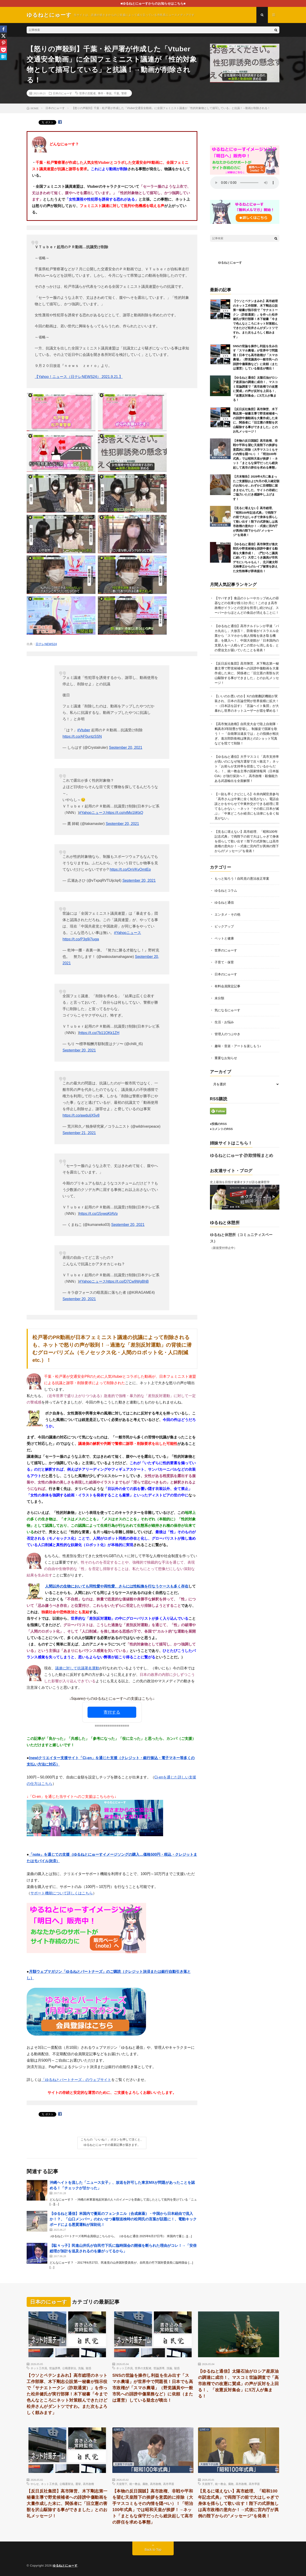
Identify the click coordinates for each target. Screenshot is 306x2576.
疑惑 (88, 2368)
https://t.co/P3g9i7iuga (80, 939)
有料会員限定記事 (227, 986)
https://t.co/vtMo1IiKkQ (124, 813)
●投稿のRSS (218, 1124)
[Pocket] (3, 49)
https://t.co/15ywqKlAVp (98, 1214)
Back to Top (153, 2549)
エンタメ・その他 (227, 914)
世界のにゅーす (226, 950)
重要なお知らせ (226, 1058)
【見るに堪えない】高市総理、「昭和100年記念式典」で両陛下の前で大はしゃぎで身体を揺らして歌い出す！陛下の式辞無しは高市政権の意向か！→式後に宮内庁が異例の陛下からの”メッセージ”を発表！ (255, 521)
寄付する (112, 1712)
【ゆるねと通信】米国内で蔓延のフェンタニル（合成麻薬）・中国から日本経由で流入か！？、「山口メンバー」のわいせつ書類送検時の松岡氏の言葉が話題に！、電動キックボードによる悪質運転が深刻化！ (123, 2219)
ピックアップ (224, 926)
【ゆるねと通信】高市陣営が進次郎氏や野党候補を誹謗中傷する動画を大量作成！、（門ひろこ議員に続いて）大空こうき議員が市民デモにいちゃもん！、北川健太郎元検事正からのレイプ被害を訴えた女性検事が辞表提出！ (255, 557)
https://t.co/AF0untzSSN (82, 736)
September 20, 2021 (125, 747)
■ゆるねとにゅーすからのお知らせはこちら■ (153, 3)
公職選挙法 (69, 2368)
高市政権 (88, 2483)
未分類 (219, 998)
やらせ (35, 2483)
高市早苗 (168, 2483)
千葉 (116, 93)
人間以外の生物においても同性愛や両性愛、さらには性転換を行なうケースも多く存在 (116, 1586)
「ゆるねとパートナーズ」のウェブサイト (76, 2080)
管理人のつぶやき (227, 1034)
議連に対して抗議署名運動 (77, 1668)
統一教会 (134, 2483)
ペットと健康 (224, 938)
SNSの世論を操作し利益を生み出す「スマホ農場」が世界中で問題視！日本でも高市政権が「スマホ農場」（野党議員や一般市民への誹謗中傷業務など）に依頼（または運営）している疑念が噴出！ (152, 2388)
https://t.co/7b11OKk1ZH (99, 1033)
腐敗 (145, 2483)
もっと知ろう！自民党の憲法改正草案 (242, 878)
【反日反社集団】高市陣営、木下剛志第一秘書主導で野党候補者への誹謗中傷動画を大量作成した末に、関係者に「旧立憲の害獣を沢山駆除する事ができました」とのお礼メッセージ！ (247, 673)
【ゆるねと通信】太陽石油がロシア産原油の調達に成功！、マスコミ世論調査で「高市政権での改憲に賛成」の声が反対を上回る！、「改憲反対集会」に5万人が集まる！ (238, 2383)
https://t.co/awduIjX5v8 (80, 1115)
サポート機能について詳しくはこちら (61, 1893)
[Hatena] (3, 56)
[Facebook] (3, 29)
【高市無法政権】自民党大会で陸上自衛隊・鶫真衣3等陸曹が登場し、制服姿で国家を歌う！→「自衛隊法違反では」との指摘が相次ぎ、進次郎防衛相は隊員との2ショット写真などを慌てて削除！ (247, 733)
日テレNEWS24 (46, 644)
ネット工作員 (39, 2368)
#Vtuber (83, 730)
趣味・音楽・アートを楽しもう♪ (238, 1046)
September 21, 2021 (79, 1133)
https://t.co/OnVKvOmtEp (130, 869)
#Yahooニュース (92, 813)
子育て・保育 (224, 962)
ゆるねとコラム (226, 890)
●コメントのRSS (221, 1129)
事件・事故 (105, 93)
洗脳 (81, 2368)
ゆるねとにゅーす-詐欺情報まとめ (241, 1155)
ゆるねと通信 (224, 902)
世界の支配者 (87, 93)
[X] (3, 35)
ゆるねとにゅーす (230, 262)
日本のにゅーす (62, 93)
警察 (124, 93)
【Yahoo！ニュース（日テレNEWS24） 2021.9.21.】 (79, 377)
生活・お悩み (224, 1022)
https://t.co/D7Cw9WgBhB (127, 1281)
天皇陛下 (121, 2483)
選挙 (78, 2483)
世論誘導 (54, 2368)
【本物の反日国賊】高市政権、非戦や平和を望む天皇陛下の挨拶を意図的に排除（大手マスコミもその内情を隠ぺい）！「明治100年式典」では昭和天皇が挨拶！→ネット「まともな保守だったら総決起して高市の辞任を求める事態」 (255, 454)
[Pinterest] (3, 42)
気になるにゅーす (227, 1010)
